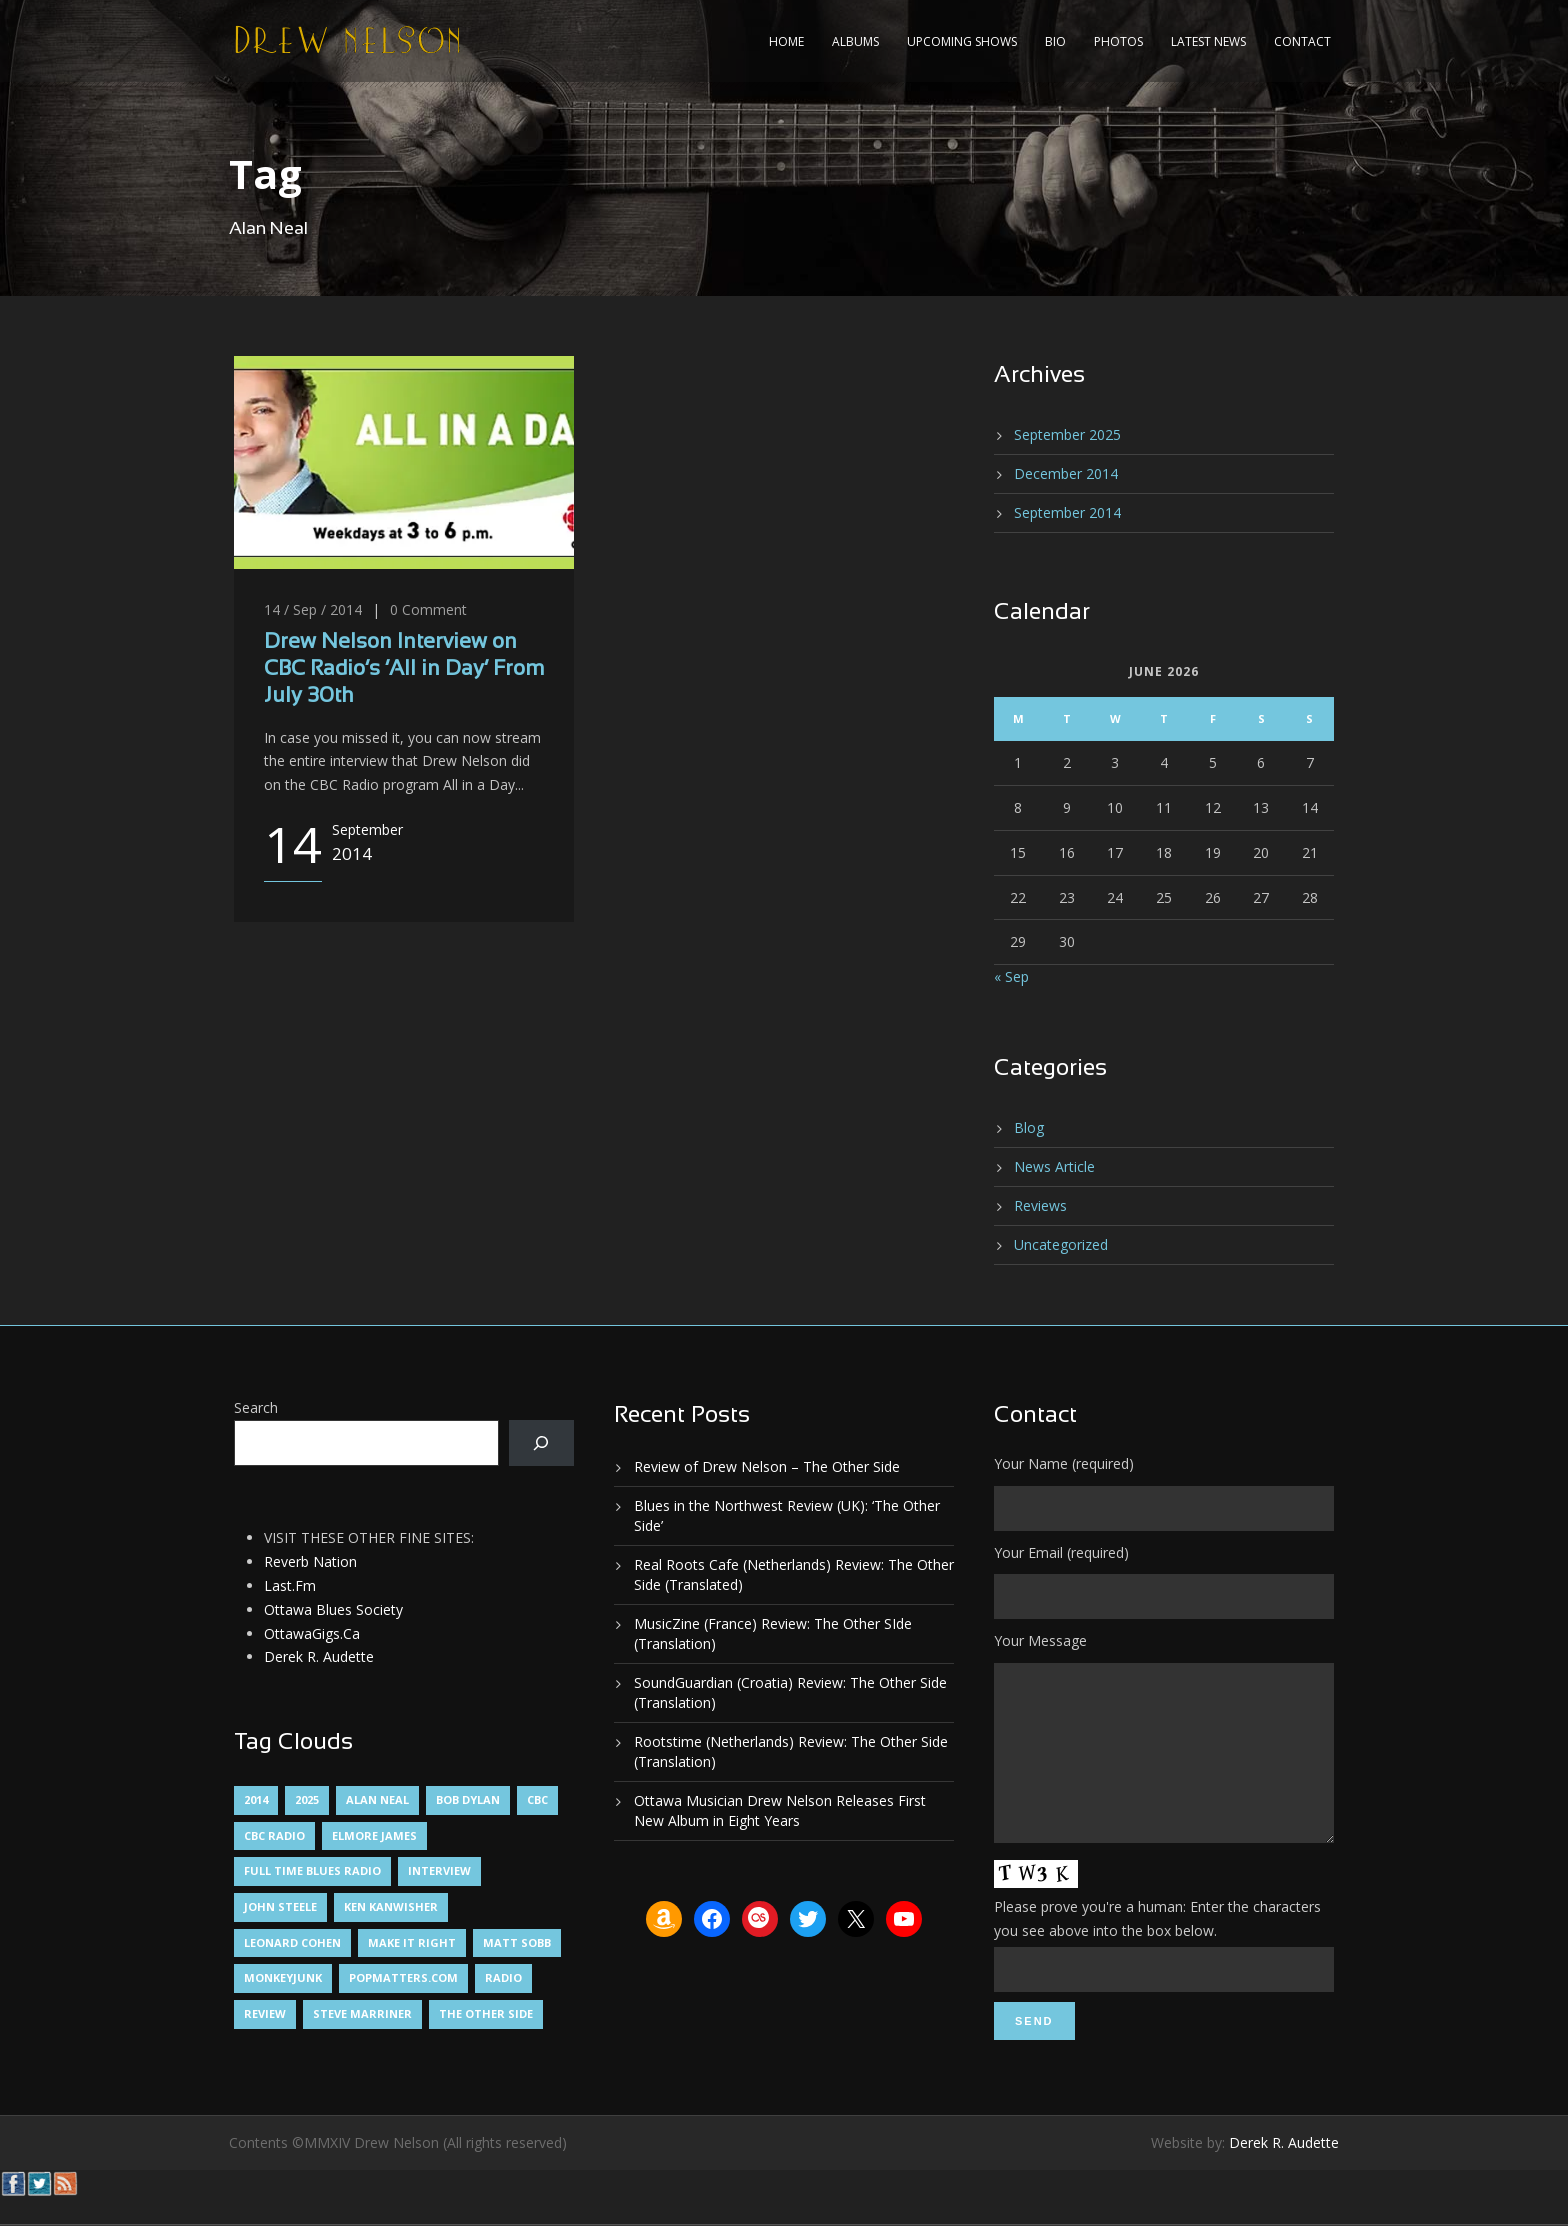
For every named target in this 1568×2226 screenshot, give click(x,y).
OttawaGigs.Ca (312, 1633)
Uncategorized (1061, 1244)
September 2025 (1067, 434)
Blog (1029, 1127)
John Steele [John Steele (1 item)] (280, 1906)
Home (786, 41)
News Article (1054, 1166)
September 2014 (1067, 512)
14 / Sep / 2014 (313, 609)
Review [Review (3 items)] (265, 2013)
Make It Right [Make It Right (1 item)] (412, 1942)
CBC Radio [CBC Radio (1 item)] (274, 1835)
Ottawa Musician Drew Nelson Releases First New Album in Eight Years (780, 1810)
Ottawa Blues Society (333, 1609)
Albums (855, 41)
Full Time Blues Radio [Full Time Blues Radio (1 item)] (312, 1870)
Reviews (1040, 1205)
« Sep (1011, 976)
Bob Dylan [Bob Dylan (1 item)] (468, 1799)
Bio (1055, 41)
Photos (1118, 41)
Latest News (1208, 41)
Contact (1302, 41)
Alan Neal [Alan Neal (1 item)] (377, 1799)
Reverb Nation (310, 1561)
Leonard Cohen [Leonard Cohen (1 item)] (292, 1942)
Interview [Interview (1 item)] (439, 1870)
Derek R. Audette (319, 1656)
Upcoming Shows (962, 41)
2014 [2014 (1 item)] (256, 1799)
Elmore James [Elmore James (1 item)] (374, 1835)
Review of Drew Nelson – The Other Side (767, 1466)
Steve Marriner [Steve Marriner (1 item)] (362, 2013)
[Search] (541, 1443)
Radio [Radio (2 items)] (503, 1977)
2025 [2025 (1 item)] (307, 1799)
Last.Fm (290, 1585)
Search (256, 1407)
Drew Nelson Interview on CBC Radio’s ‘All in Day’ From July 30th (404, 670)
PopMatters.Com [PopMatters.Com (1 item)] (403, 1977)
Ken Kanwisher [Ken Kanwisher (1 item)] (391, 1906)
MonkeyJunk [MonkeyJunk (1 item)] (283, 1977)
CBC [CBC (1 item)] (537, 1799)
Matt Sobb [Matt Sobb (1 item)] (517, 1942)
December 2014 (1066, 473)
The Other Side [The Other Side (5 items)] (486, 2013)
